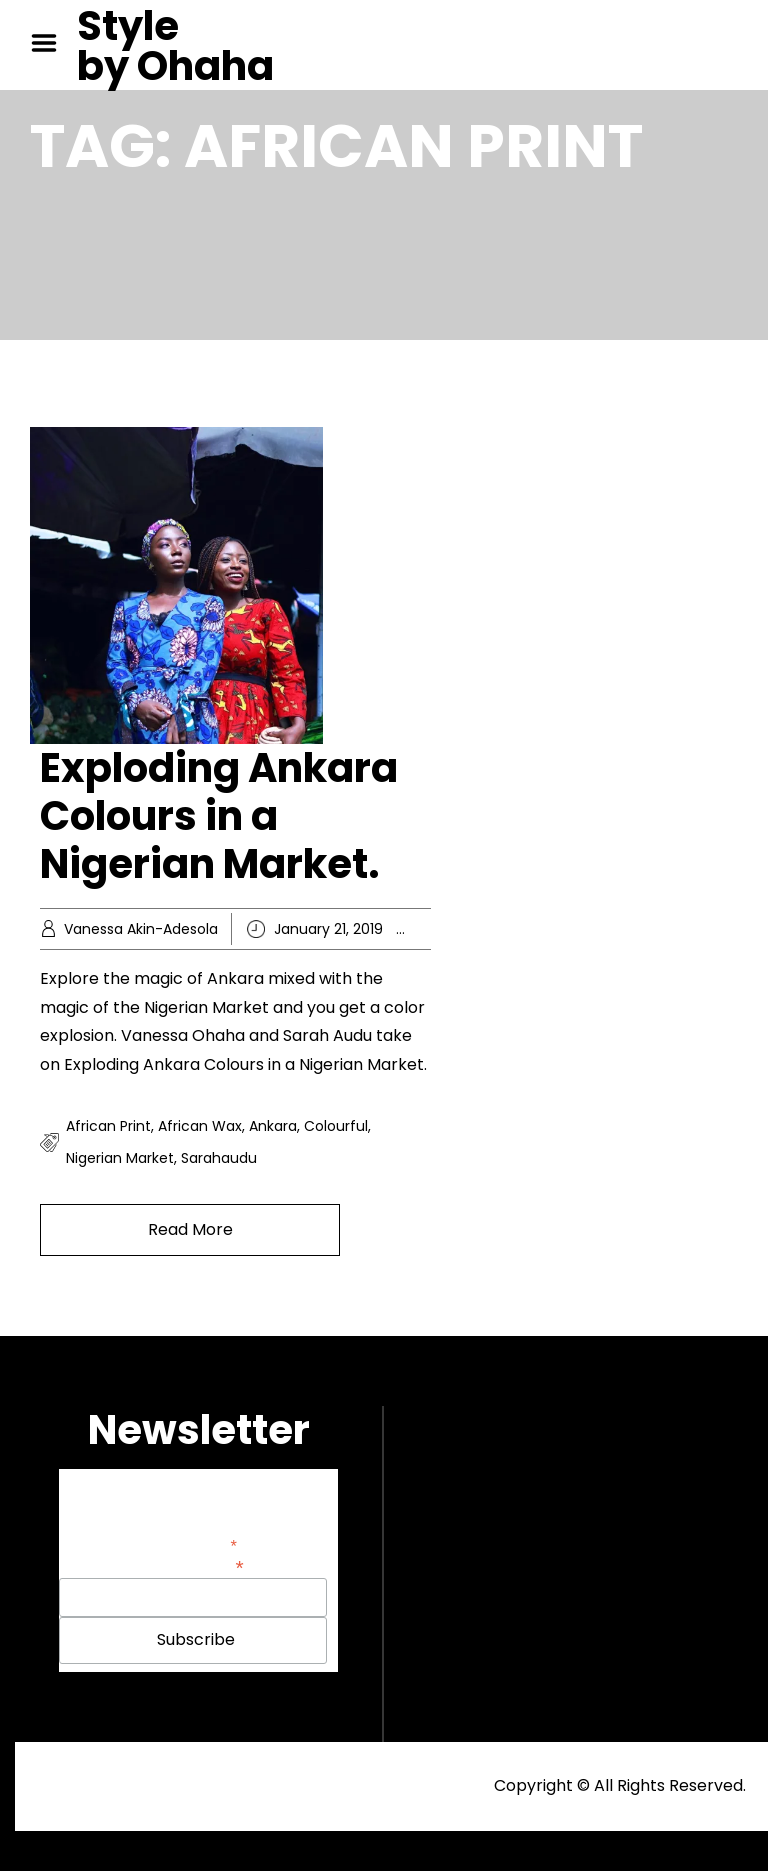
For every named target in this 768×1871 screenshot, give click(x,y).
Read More (190, 1229)
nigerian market (120, 1158)
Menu (51, 43)
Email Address (193, 1565)
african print (108, 1126)
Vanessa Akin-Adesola (141, 929)
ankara (273, 1126)
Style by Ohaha (175, 46)
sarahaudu (219, 1158)
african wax (200, 1126)
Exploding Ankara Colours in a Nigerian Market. (219, 816)
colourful (336, 1126)
